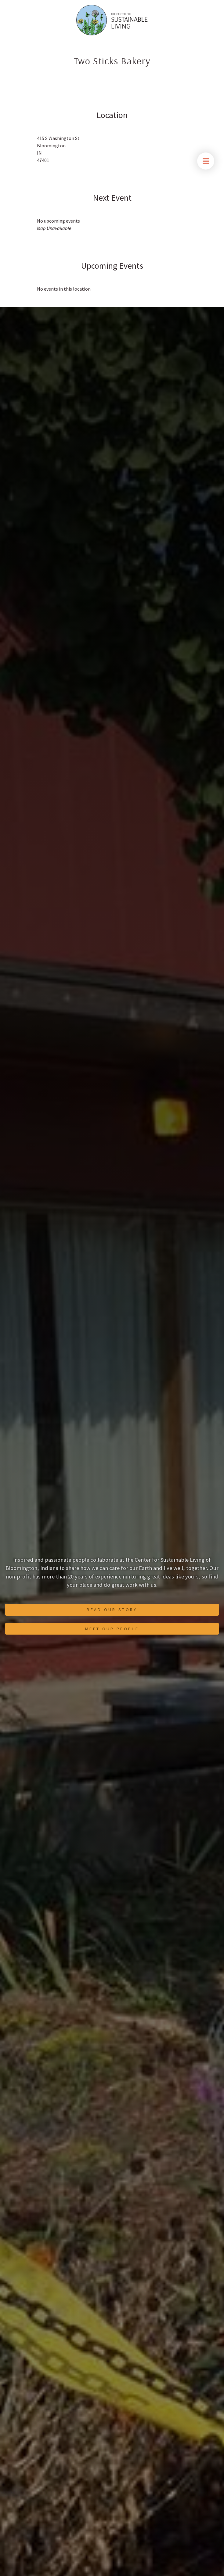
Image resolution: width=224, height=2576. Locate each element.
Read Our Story (112, 1609)
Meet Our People (112, 1629)
